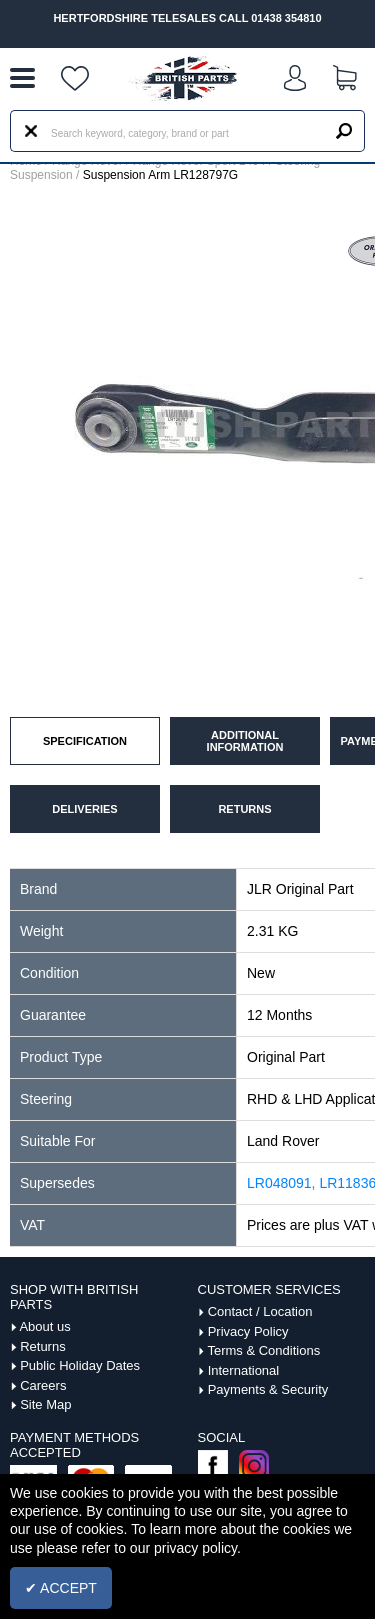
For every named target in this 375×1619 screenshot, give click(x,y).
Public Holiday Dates (80, 1365)
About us (44, 1326)
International (244, 1370)
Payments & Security (268, 1389)
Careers (43, 1385)
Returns (43, 1346)
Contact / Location (260, 1311)
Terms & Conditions (263, 1350)
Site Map (45, 1404)
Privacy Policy (248, 1331)
